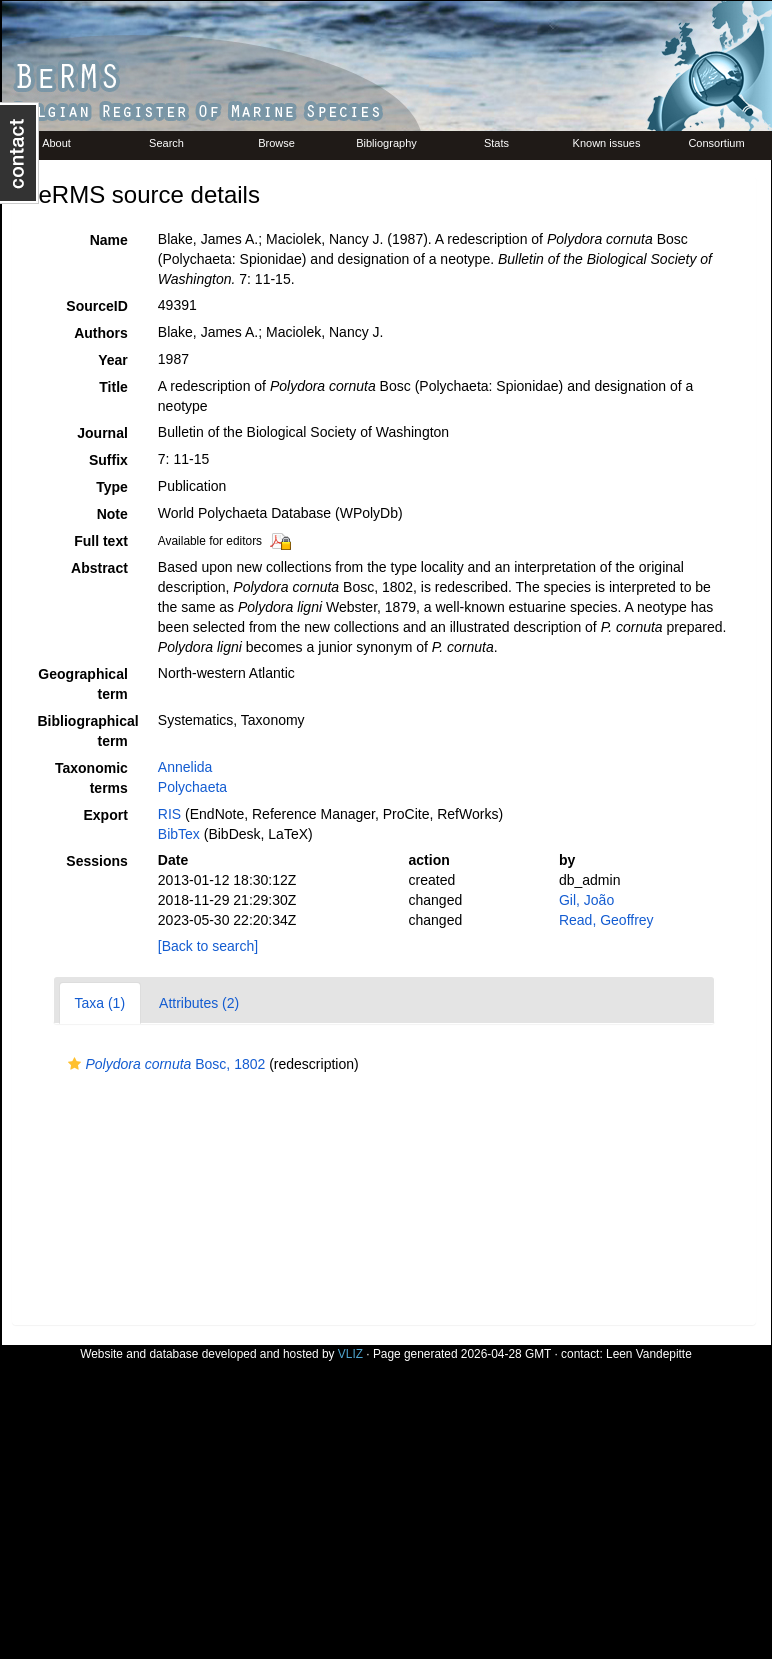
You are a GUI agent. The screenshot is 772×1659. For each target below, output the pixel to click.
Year (113, 360)
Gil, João (586, 900)
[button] (74, 1064)
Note (112, 514)
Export (105, 815)
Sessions (96, 861)
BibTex (179, 834)
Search (166, 143)
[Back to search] (208, 946)
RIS (169, 814)
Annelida (185, 767)
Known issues (607, 143)
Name (109, 240)
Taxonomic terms (91, 778)
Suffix (108, 460)
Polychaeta (192, 787)
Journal (102, 433)
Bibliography (386, 143)
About (56, 143)
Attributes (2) (199, 1003)
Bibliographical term (88, 731)
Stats (496, 143)
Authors (101, 333)
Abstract (99, 568)
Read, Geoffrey (606, 920)
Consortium (716, 143)
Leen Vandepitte (649, 1354)
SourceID (96, 306)
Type (112, 487)
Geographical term (82, 684)
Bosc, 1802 (164, 1064)
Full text (101, 541)
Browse (276, 143)
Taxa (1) (100, 1003)
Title (113, 387)
